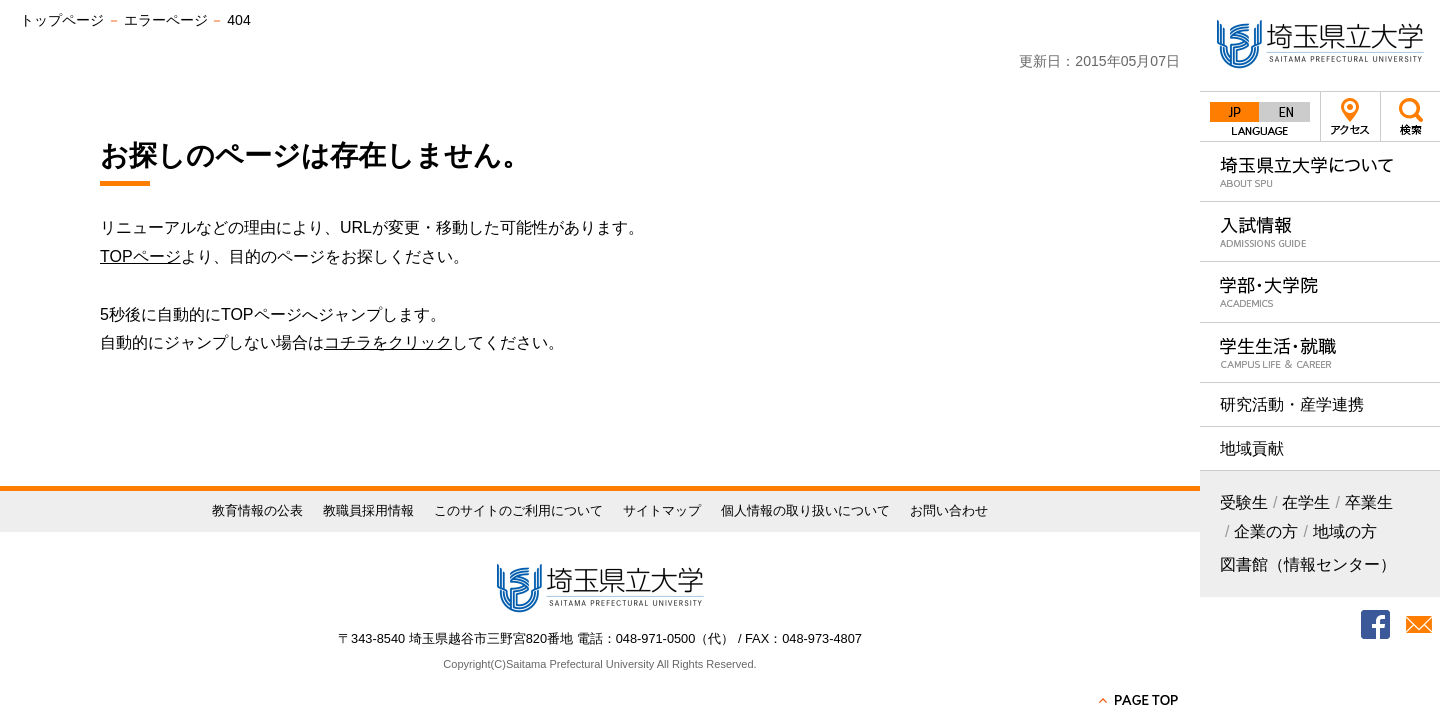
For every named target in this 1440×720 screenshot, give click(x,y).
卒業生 (1369, 502)
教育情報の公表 (257, 510)
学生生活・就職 (1320, 352)
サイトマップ (662, 510)
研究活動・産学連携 (1292, 404)
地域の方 (1345, 531)
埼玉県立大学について (1320, 171)
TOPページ (140, 256)
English (1285, 112)
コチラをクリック (388, 342)
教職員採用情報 (368, 510)
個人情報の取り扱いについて (805, 510)
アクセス (1350, 116)
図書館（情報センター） (1308, 564)
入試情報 (1320, 231)
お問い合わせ (949, 510)
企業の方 (1266, 531)
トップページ (62, 20)
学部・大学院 (1320, 291)
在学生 (1306, 502)
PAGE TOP (1140, 700)
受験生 (1244, 502)
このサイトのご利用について (518, 510)
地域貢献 (1252, 448)
